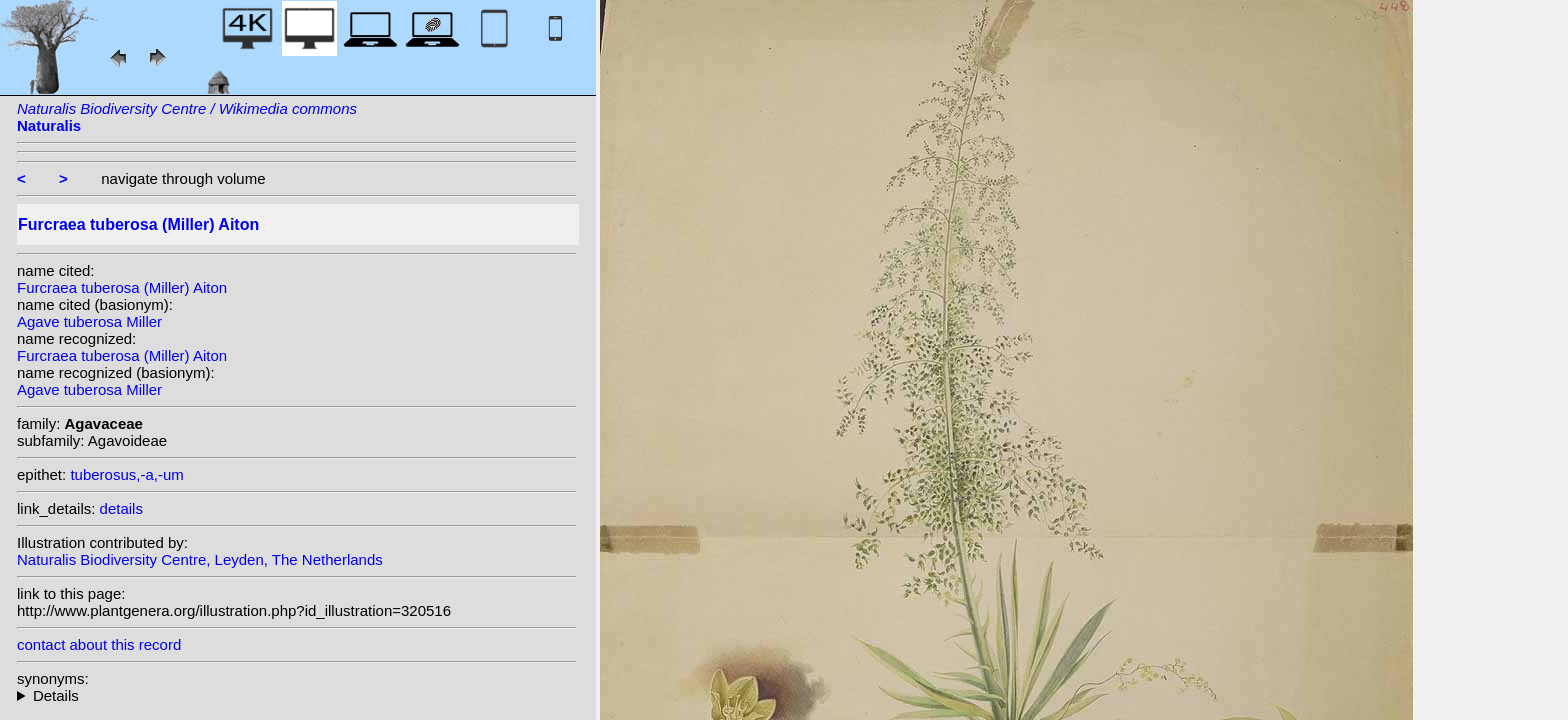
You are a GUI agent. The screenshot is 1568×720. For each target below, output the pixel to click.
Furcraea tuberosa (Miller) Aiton (122, 287)
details (121, 508)
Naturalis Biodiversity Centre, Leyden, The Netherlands (200, 559)
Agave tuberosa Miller (89, 321)
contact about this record (99, 644)
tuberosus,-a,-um (126, 474)
